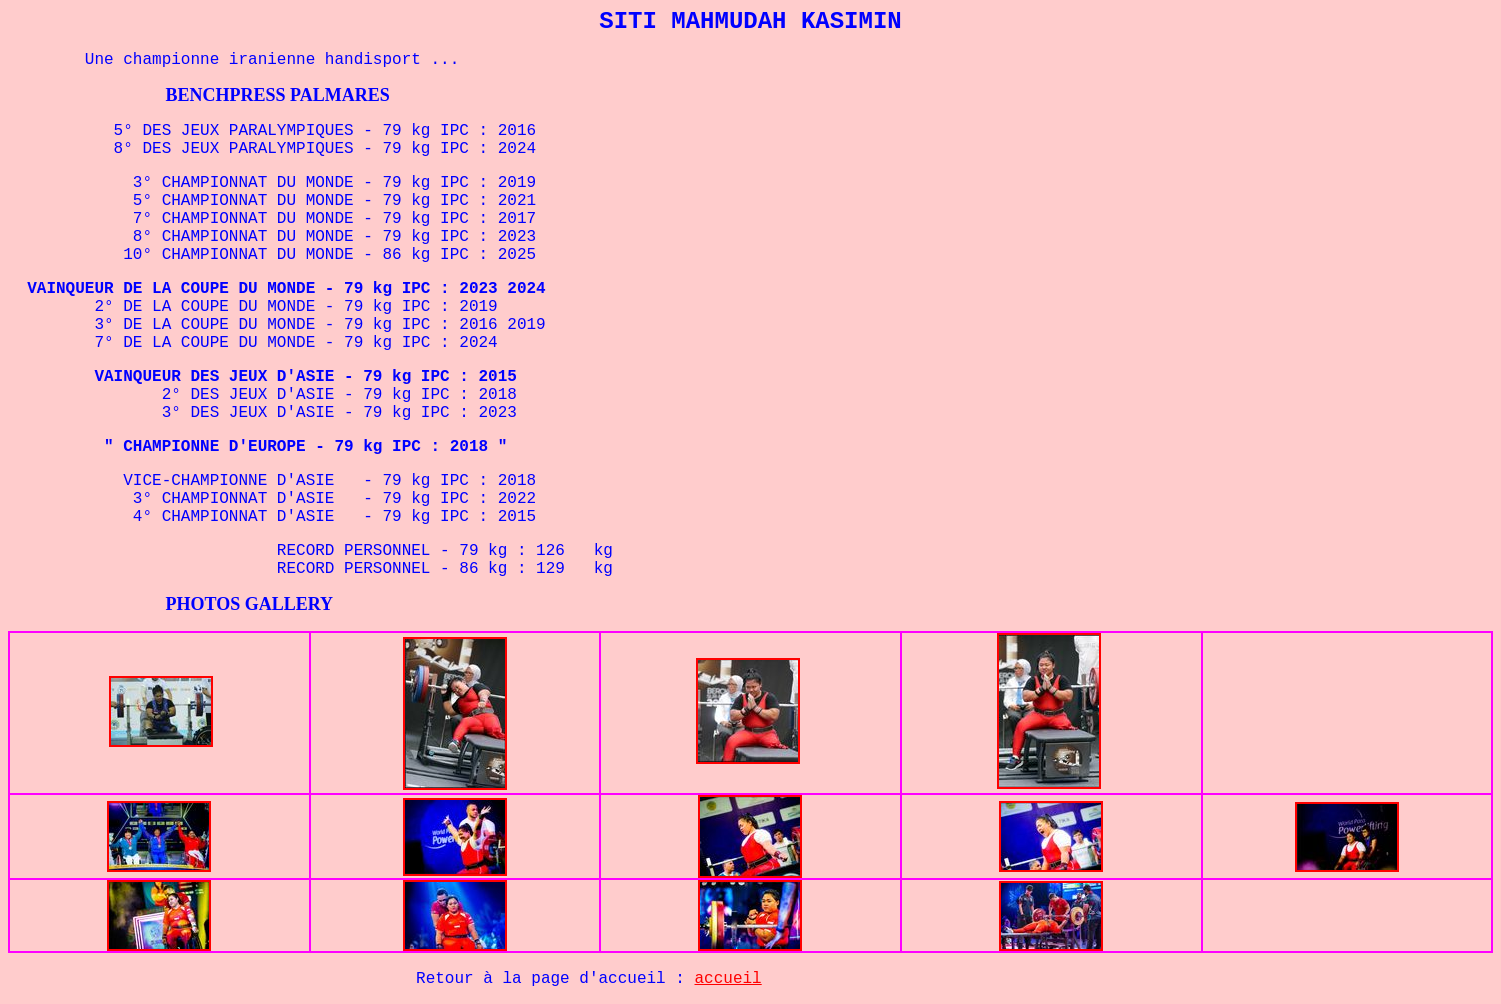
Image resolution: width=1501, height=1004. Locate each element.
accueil (728, 979)
